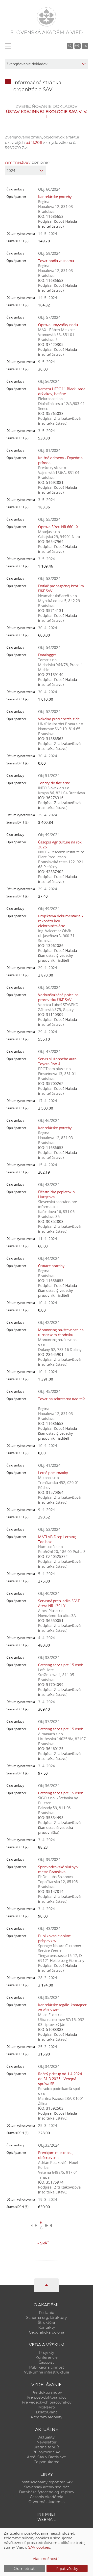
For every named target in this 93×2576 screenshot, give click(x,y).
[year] (25, 170)
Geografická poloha (46, 2332)
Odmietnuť (24, 2568)
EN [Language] (85, 46)
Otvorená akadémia (46, 2502)
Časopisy (46, 2362)
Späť (43, 2243)
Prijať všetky (67, 2568)
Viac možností (45, 2558)
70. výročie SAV (46, 2452)
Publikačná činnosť (46, 2367)
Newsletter (47, 2442)
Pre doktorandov (46, 2392)
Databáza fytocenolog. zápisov (46, 2492)
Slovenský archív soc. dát (46, 2487)
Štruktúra (46, 2322)
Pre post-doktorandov (47, 2397)
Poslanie (46, 2312)
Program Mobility (46, 2417)
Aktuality (46, 2437)
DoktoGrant (46, 2412)
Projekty (46, 2352)
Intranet (46, 2514)
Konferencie (47, 2357)
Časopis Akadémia (46, 2497)
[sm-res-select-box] (46, 64)
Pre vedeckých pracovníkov (46, 2402)
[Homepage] (46, 17)
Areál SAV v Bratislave (46, 2457)
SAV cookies (39, 2547)
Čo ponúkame (46, 2462)
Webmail (46, 2519)
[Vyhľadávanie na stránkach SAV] (70, 46)
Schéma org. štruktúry (46, 2317)
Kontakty (46, 2327)
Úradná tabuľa (46, 2447)
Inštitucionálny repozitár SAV (47, 2482)
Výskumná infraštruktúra (46, 2372)
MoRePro (46, 2407)
